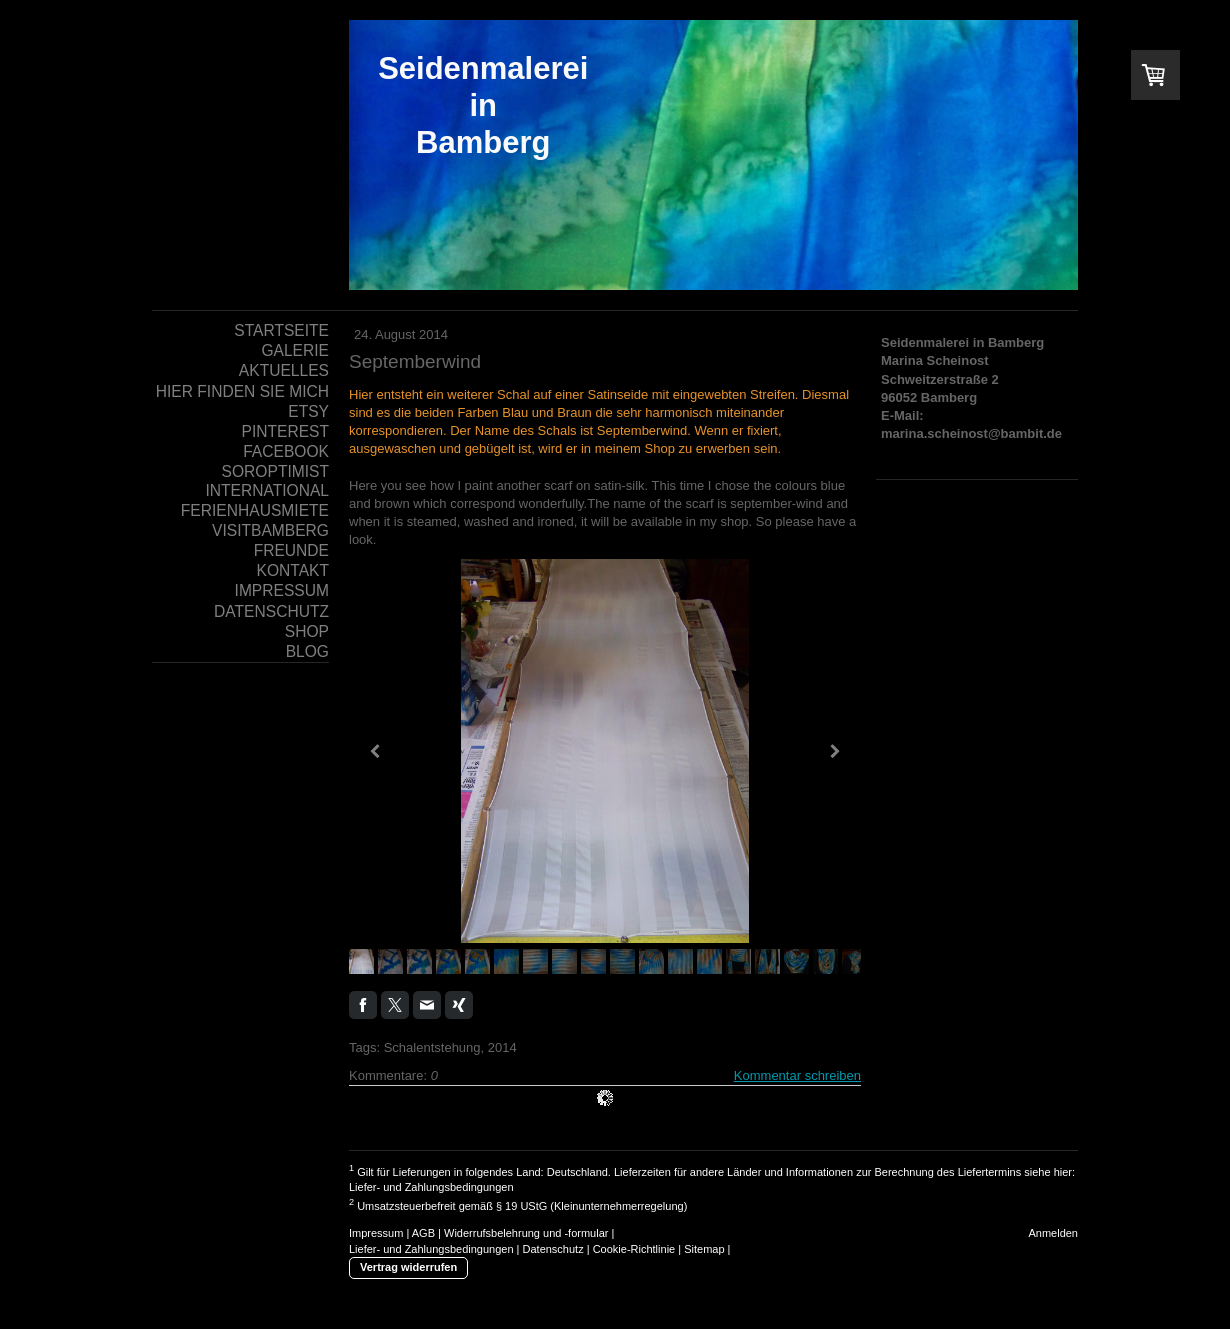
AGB (423, 1233)
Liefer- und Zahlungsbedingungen (431, 1187)
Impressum (376, 1233)
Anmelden (1053, 1233)
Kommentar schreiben (797, 1075)
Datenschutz (553, 1249)
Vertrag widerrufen (408, 1267)
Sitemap (704, 1249)
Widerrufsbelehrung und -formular (526, 1233)
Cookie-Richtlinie (634, 1249)
